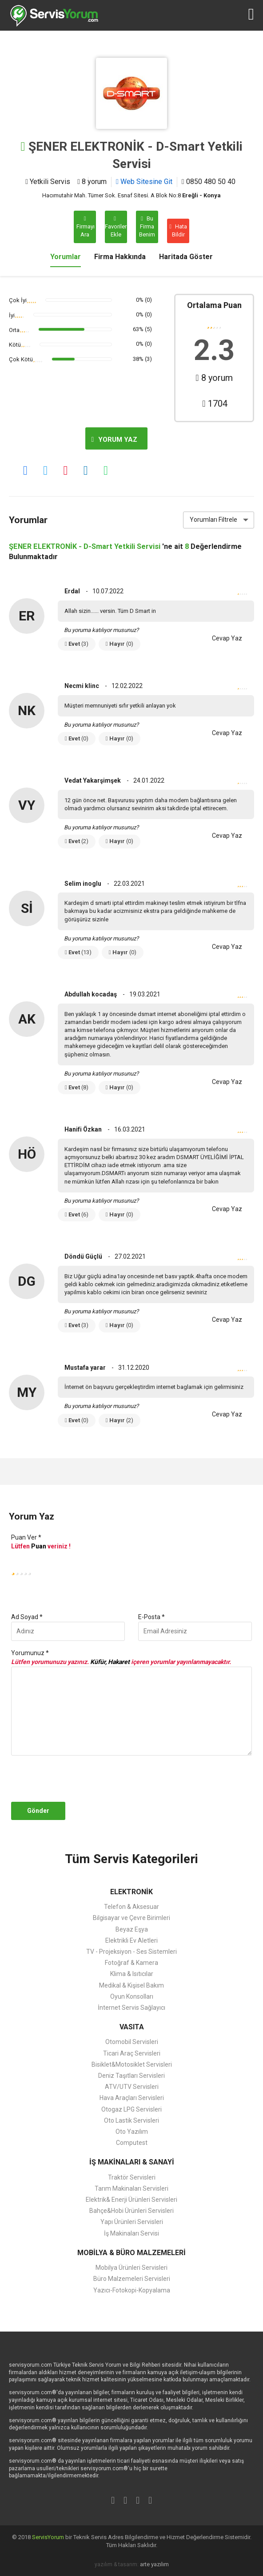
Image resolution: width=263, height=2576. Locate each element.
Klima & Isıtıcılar (131, 1973)
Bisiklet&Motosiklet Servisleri (132, 2064)
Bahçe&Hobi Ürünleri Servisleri (131, 2210)
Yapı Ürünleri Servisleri (131, 2221)
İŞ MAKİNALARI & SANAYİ (131, 2162)
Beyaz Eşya (132, 1929)
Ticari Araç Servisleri (131, 2053)
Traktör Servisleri (131, 2177)
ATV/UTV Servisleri (132, 2086)
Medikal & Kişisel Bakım (131, 1985)
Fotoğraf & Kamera (131, 1962)
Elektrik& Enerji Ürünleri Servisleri (131, 2199)
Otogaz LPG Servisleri (131, 2109)
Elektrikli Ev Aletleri (131, 1940)
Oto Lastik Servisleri (131, 2120)
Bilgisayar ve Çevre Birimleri (131, 1917)
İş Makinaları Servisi (131, 2233)
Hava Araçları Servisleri (132, 2097)
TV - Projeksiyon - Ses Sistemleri (131, 1951)
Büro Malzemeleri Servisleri (131, 2278)
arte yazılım (154, 2564)
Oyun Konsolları (131, 1996)
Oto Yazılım (132, 2131)
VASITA (132, 2027)
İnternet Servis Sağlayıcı (131, 2007)
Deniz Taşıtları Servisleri (131, 2075)
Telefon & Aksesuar (131, 1906)
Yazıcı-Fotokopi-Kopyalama (131, 2290)
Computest (131, 2142)
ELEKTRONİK (131, 1892)
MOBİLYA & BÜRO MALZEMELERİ (131, 2252)
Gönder (38, 1810)
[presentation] (76, 1778)
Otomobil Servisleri (131, 2041)
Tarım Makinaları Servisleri (131, 2188)
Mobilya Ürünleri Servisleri (131, 2267)
